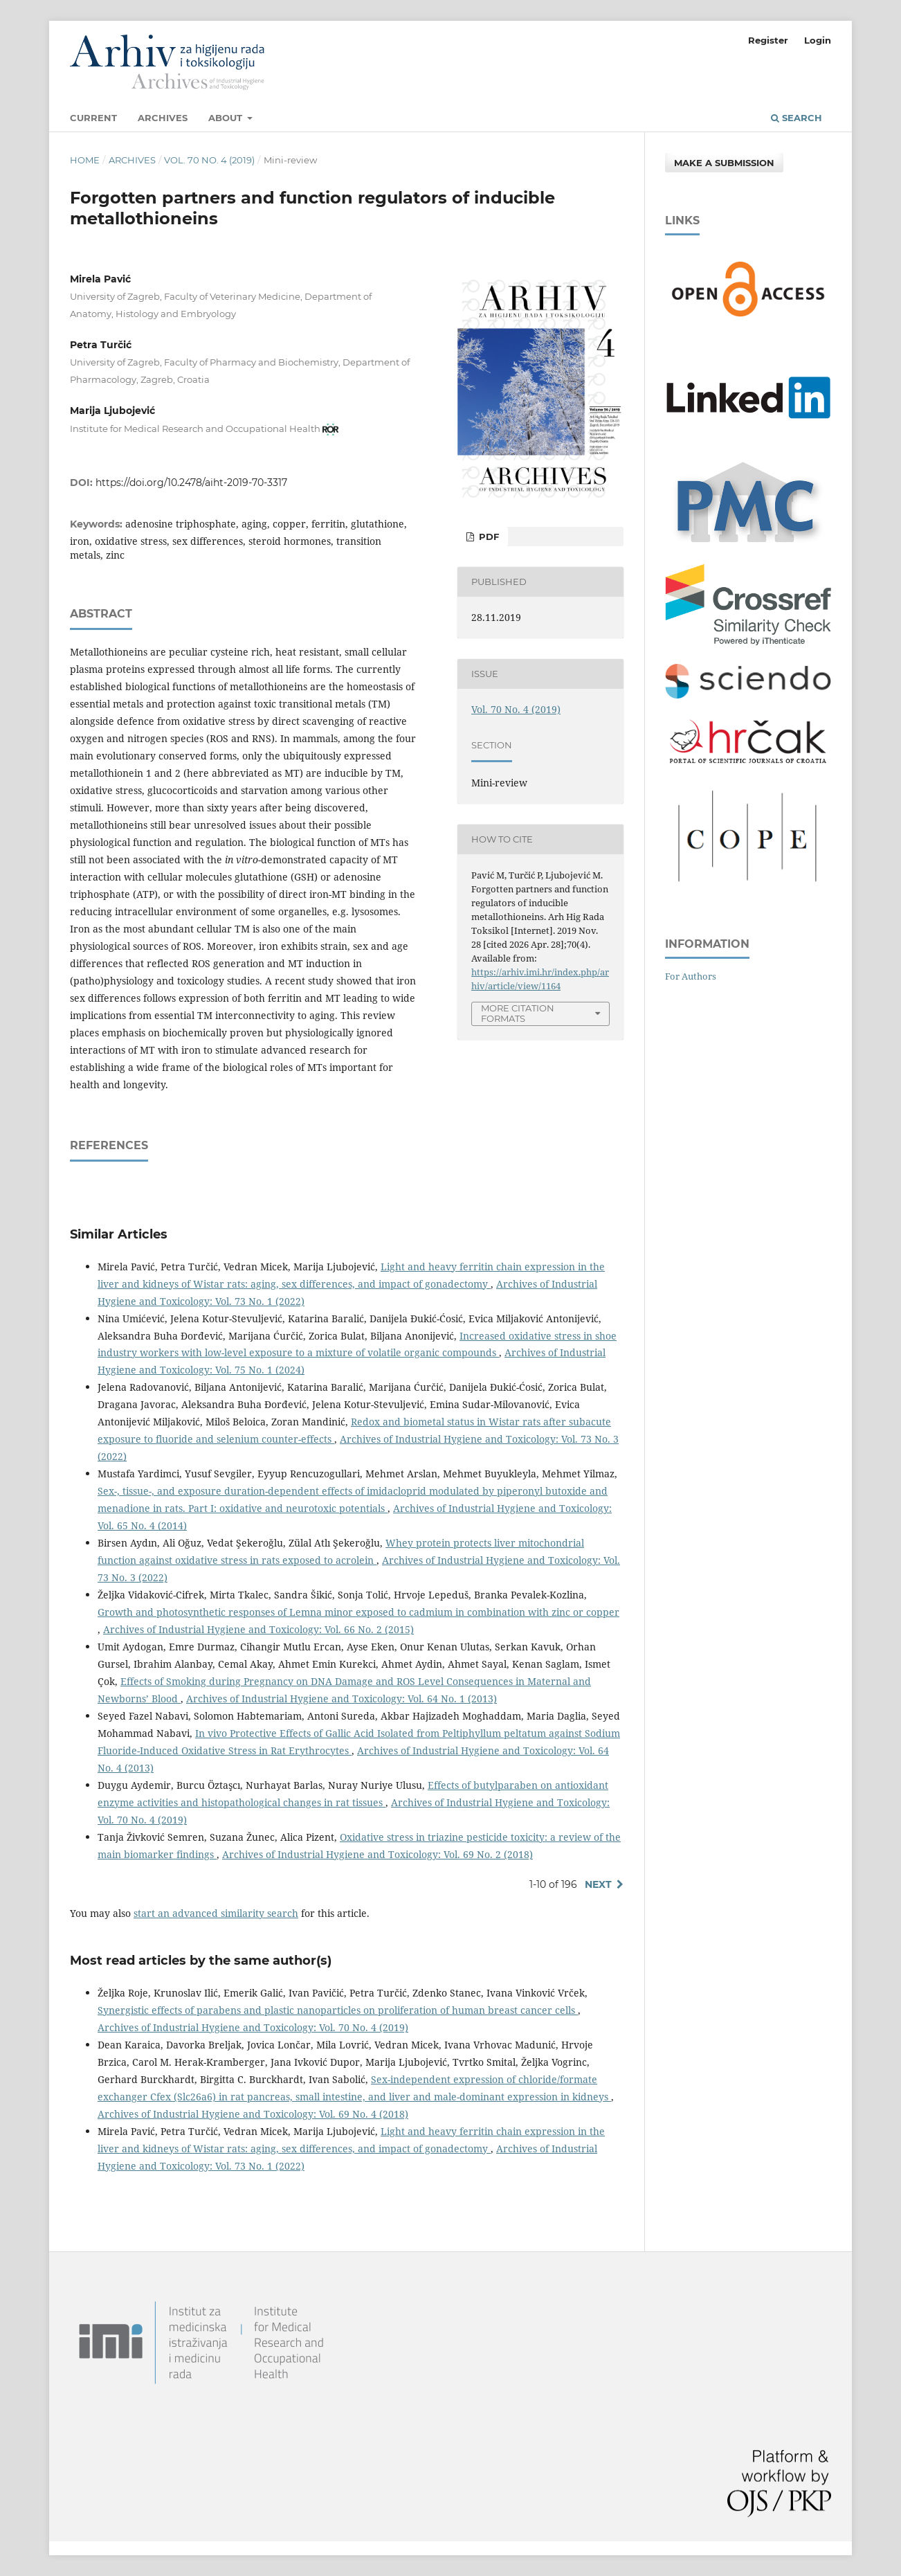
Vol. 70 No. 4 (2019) (209, 159)
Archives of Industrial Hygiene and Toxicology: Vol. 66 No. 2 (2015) (258, 1629)
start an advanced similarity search (216, 1913)
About (226, 117)
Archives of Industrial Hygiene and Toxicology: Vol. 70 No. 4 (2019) (253, 2027)
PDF (487, 536)
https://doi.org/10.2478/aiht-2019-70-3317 (191, 482)
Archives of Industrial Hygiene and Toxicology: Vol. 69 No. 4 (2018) (253, 2113)
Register (768, 40)
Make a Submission (724, 162)
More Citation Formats (517, 1013)
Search (796, 117)
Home (85, 159)
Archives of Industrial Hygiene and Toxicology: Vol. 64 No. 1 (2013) (341, 1698)
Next (598, 1884)
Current (93, 117)
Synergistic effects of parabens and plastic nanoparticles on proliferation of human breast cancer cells (338, 2010)
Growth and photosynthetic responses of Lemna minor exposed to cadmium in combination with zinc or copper (358, 1612)
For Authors (690, 976)
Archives (163, 117)
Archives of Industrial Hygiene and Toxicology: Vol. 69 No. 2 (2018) (377, 1854)
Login (817, 40)
